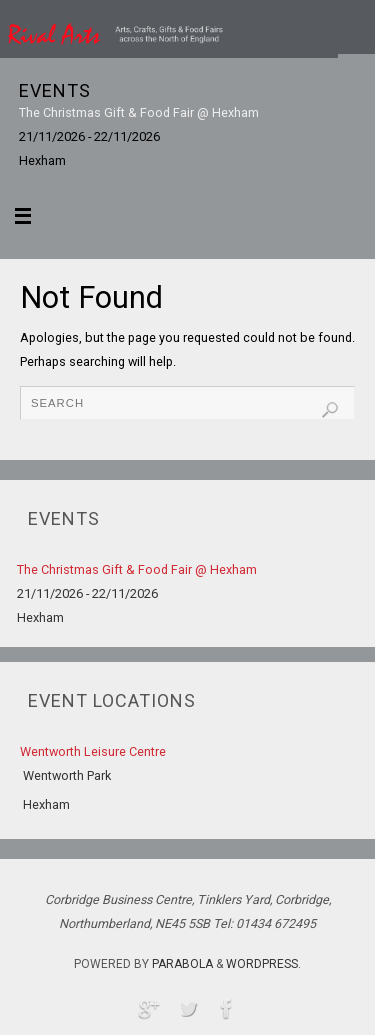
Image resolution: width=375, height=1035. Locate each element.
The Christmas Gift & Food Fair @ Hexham (139, 112)
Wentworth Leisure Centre (93, 751)
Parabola (182, 964)
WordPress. (263, 964)
